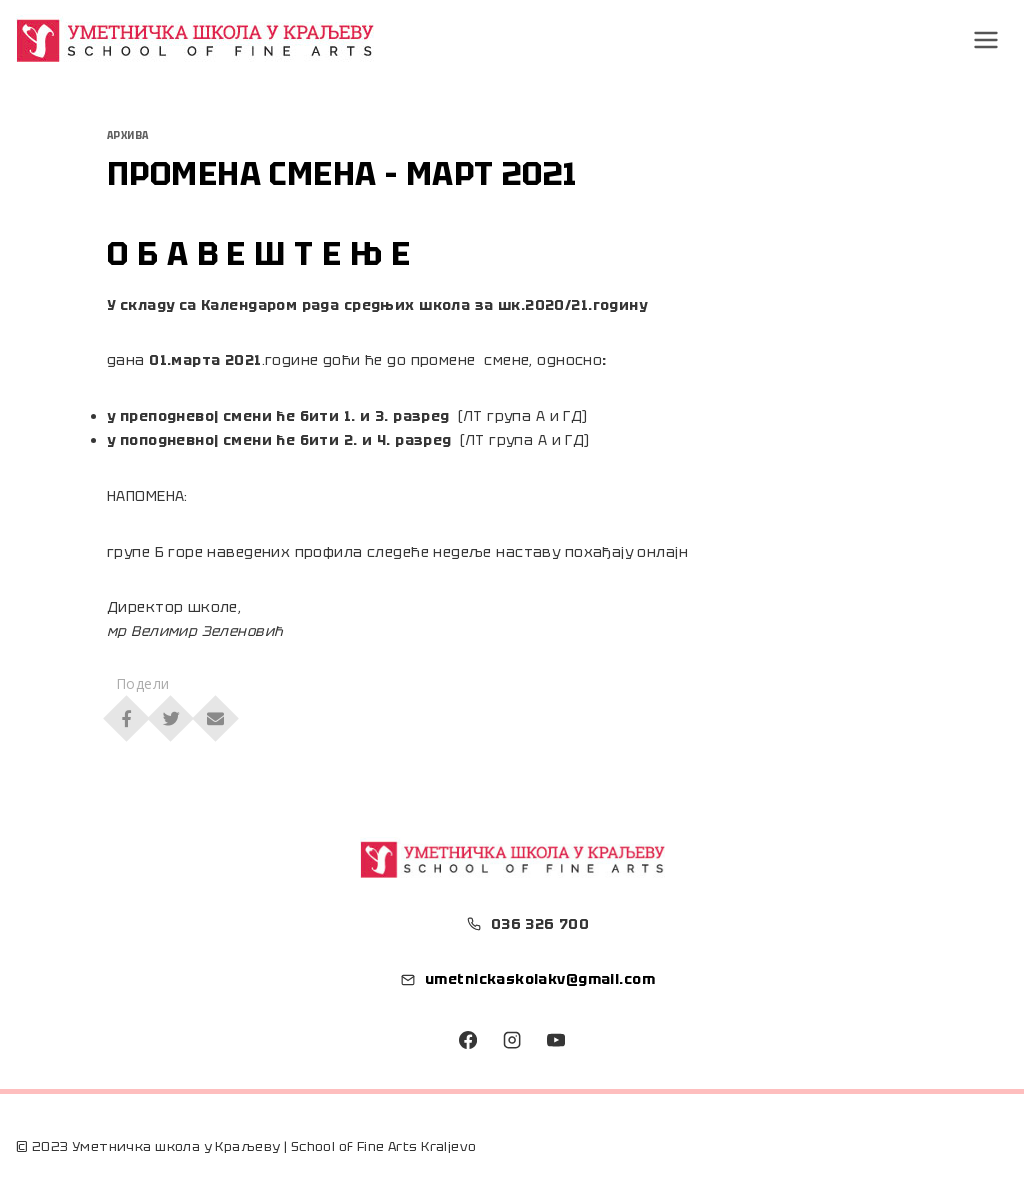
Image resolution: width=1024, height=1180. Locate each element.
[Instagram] (512, 1040)
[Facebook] (468, 1040)
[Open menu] (986, 39)
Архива (128, 135)
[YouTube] (555, 1040)
